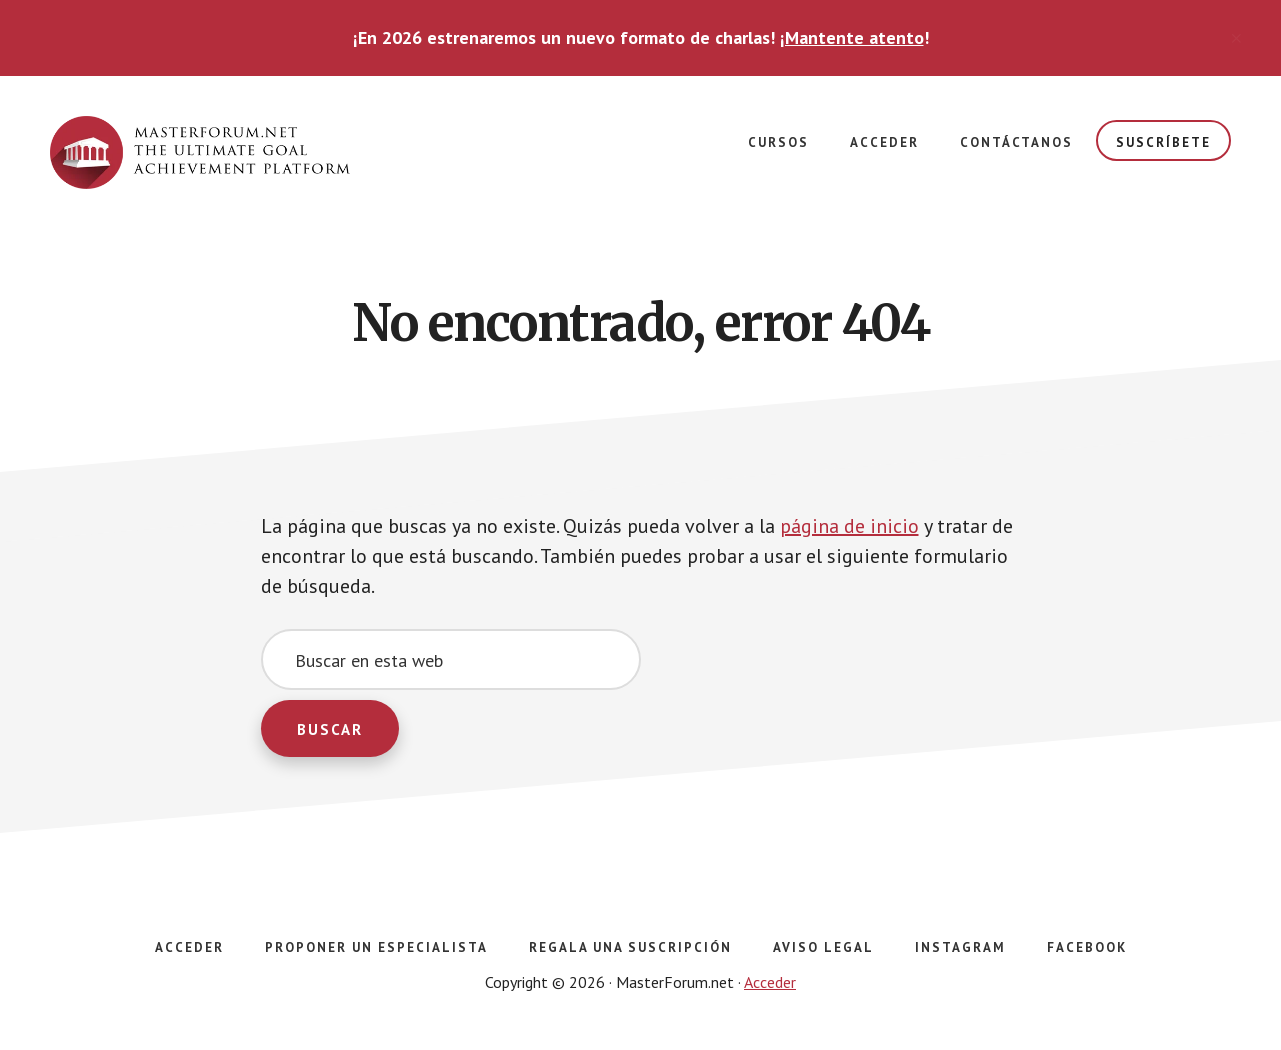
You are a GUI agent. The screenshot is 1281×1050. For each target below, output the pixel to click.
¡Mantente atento (852, 37)
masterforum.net (200, 156)
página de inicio (849, 526)
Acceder (770, 982)
